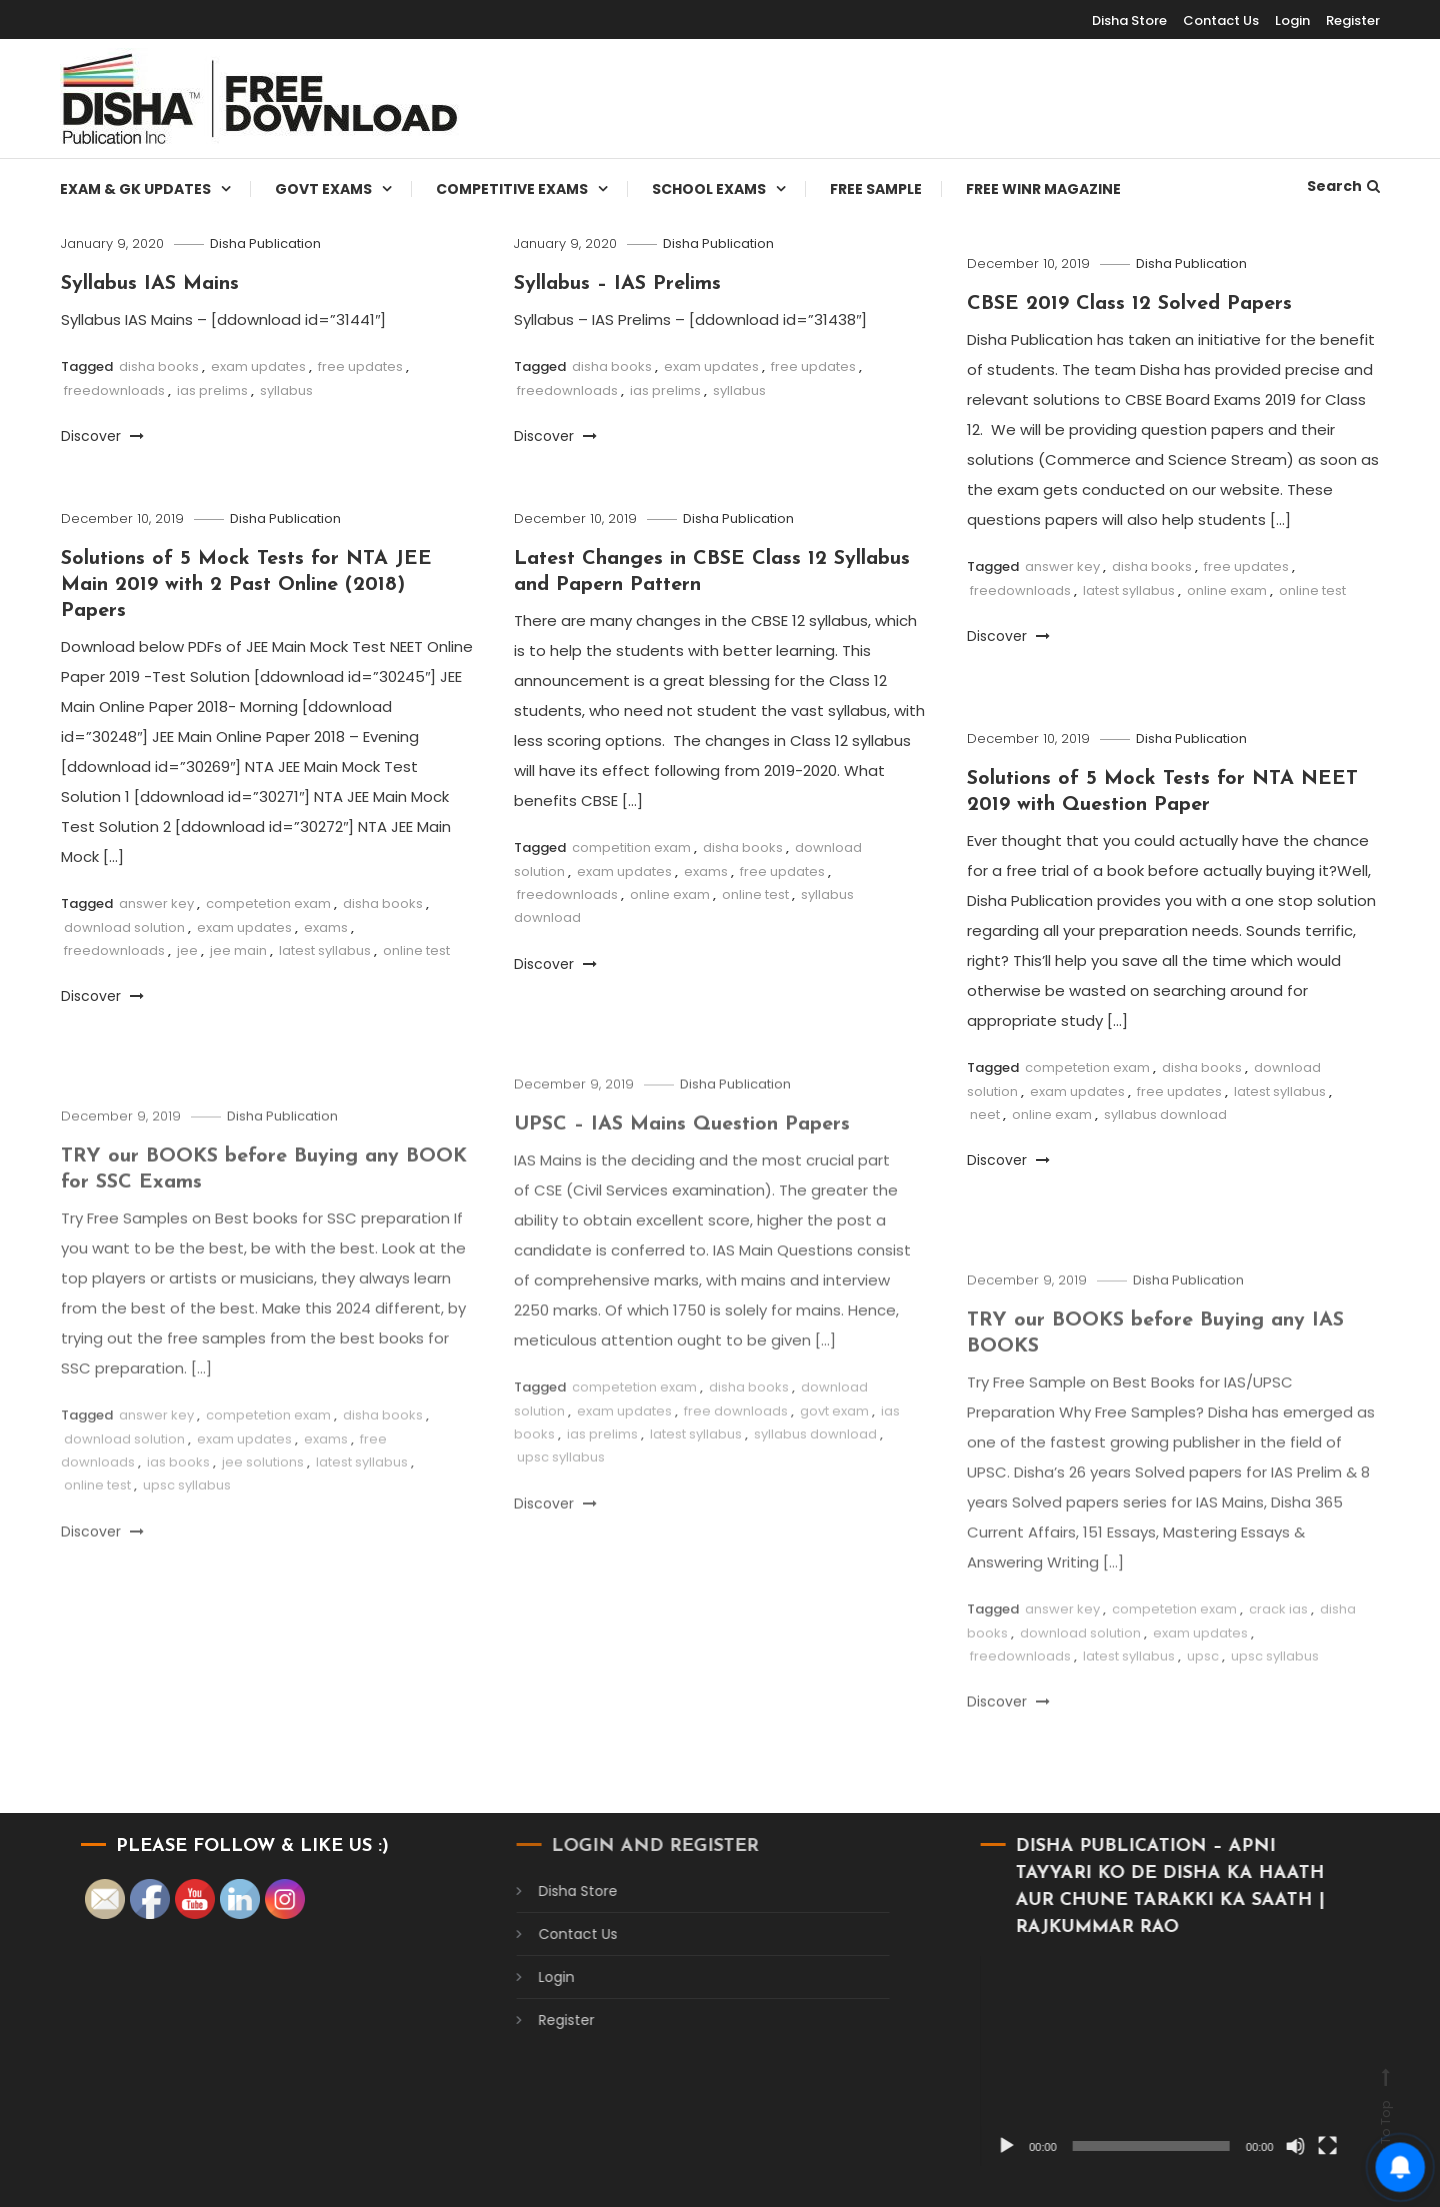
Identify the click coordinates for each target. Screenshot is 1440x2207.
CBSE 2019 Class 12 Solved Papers (1129, 304)
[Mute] (1267, 2146)
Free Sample (876, 189)
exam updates (258, 366)
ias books (178, 1492)
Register (1353, 20)
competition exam (631, 847)
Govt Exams (323, 189)
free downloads (736, 1441)
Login (1292, 20)
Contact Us (1221, 20)
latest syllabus (1129, 590)
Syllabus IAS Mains (150, 284)
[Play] (979, 2146)
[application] (1139, 2060)
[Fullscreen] (1299, 2146)
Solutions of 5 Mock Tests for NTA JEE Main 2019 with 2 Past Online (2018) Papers (246, 585)
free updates (360, 366)
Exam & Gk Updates (135, 189)
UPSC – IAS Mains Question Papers (682, 1155)
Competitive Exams (512, 189)
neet (985, 1114)
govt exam (834, 1441)
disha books (159, 366)
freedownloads (114, 390)
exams (326, 927)
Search (1343, 186)
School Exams (709, 189)
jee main (238, 950)
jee (187, 950)
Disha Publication (265, 243)
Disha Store (1129, 20)
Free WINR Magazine (1043, 189)
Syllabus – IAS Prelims (617, 284)
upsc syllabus (561, 1488)
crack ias (1278, 1639)
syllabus (286, 390)
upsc (1203, 1686)
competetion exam (268, 903)
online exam (1227, 590)
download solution (124, 927)
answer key (1062, 566)
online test (1312, 590)
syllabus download (1165, 1114)
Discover (102, 436)
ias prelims (212, 390)
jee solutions (263, 1492)
